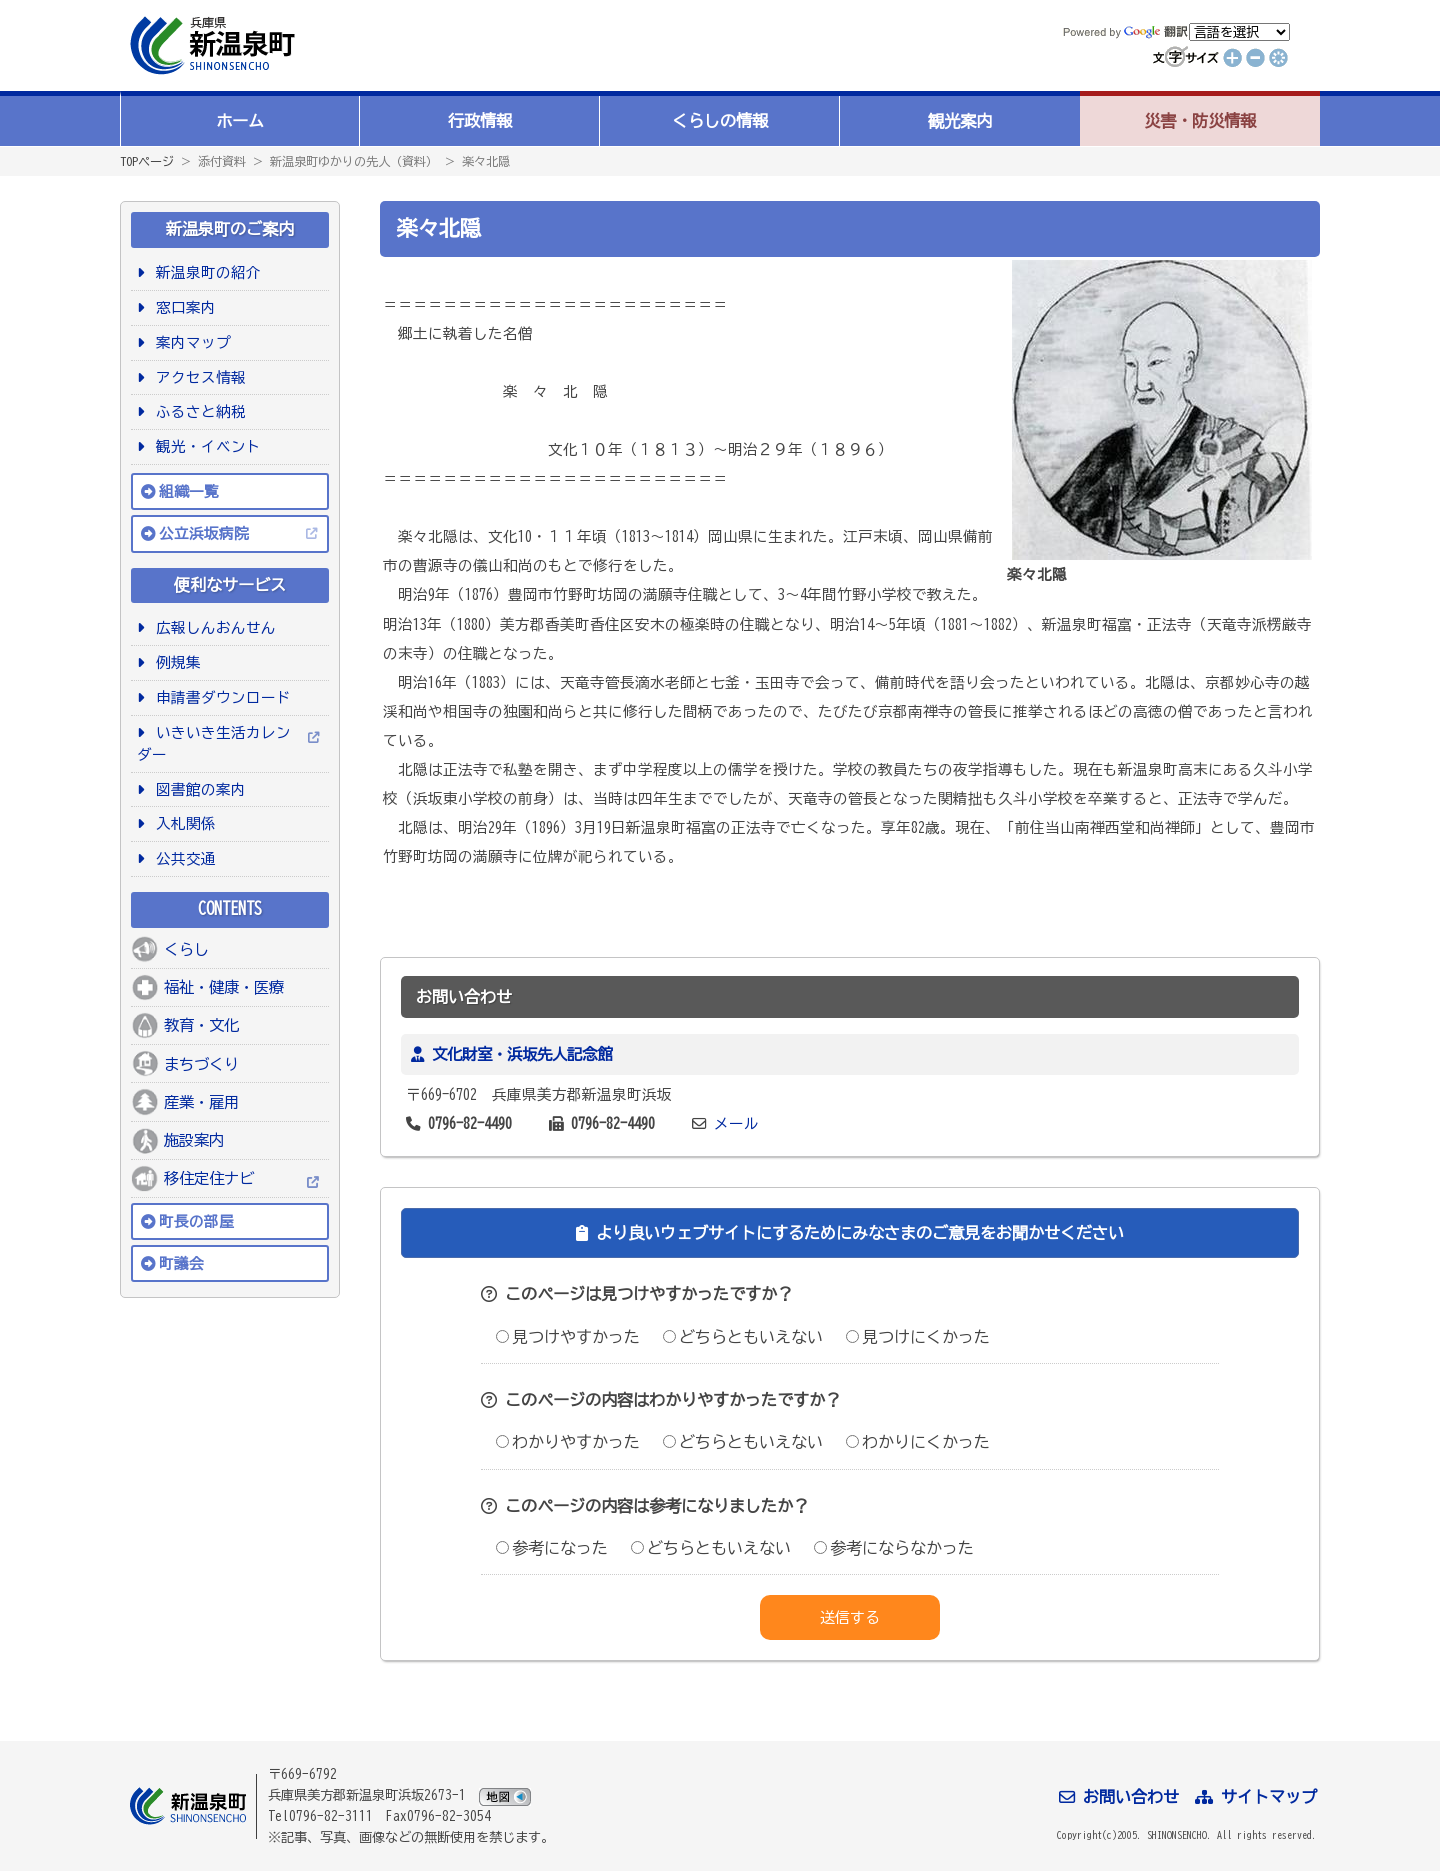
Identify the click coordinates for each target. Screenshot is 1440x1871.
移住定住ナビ (209, 1178)
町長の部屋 (196, 1221)
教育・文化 (201, 1025)
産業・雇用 (201, 1102)
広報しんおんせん (212, 627)
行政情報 (480, 121)
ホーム (240, 121)
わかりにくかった (918, 1442)
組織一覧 (189, 491)
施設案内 (194, 1140)
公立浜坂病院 (204, 533)
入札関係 (182, 823)
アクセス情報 (197, 377)
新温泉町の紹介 (205, 272)
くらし (186, 949)
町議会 (181, 1263)
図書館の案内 (197, 789)
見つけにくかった (918, 1337)
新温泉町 (210, 45)
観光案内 (960, 121)
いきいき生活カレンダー (214, 743)
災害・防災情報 (1200, 121)
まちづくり (201, 1064)
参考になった (552, 1548)
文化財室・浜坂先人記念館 (522, 1054)
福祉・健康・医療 (224, 987)
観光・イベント (205, 446)
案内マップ (190, 342)
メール (736, 1123)
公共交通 (182, 858)
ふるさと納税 (197, 411)
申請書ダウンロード (220, 697)
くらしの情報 (720, 121)
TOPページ (147, 161)
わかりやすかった (568, 1442)
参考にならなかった (894, 1548)
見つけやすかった (568, 1337)
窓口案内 (182, 307)
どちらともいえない (743, 1337)
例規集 (175, 662)
